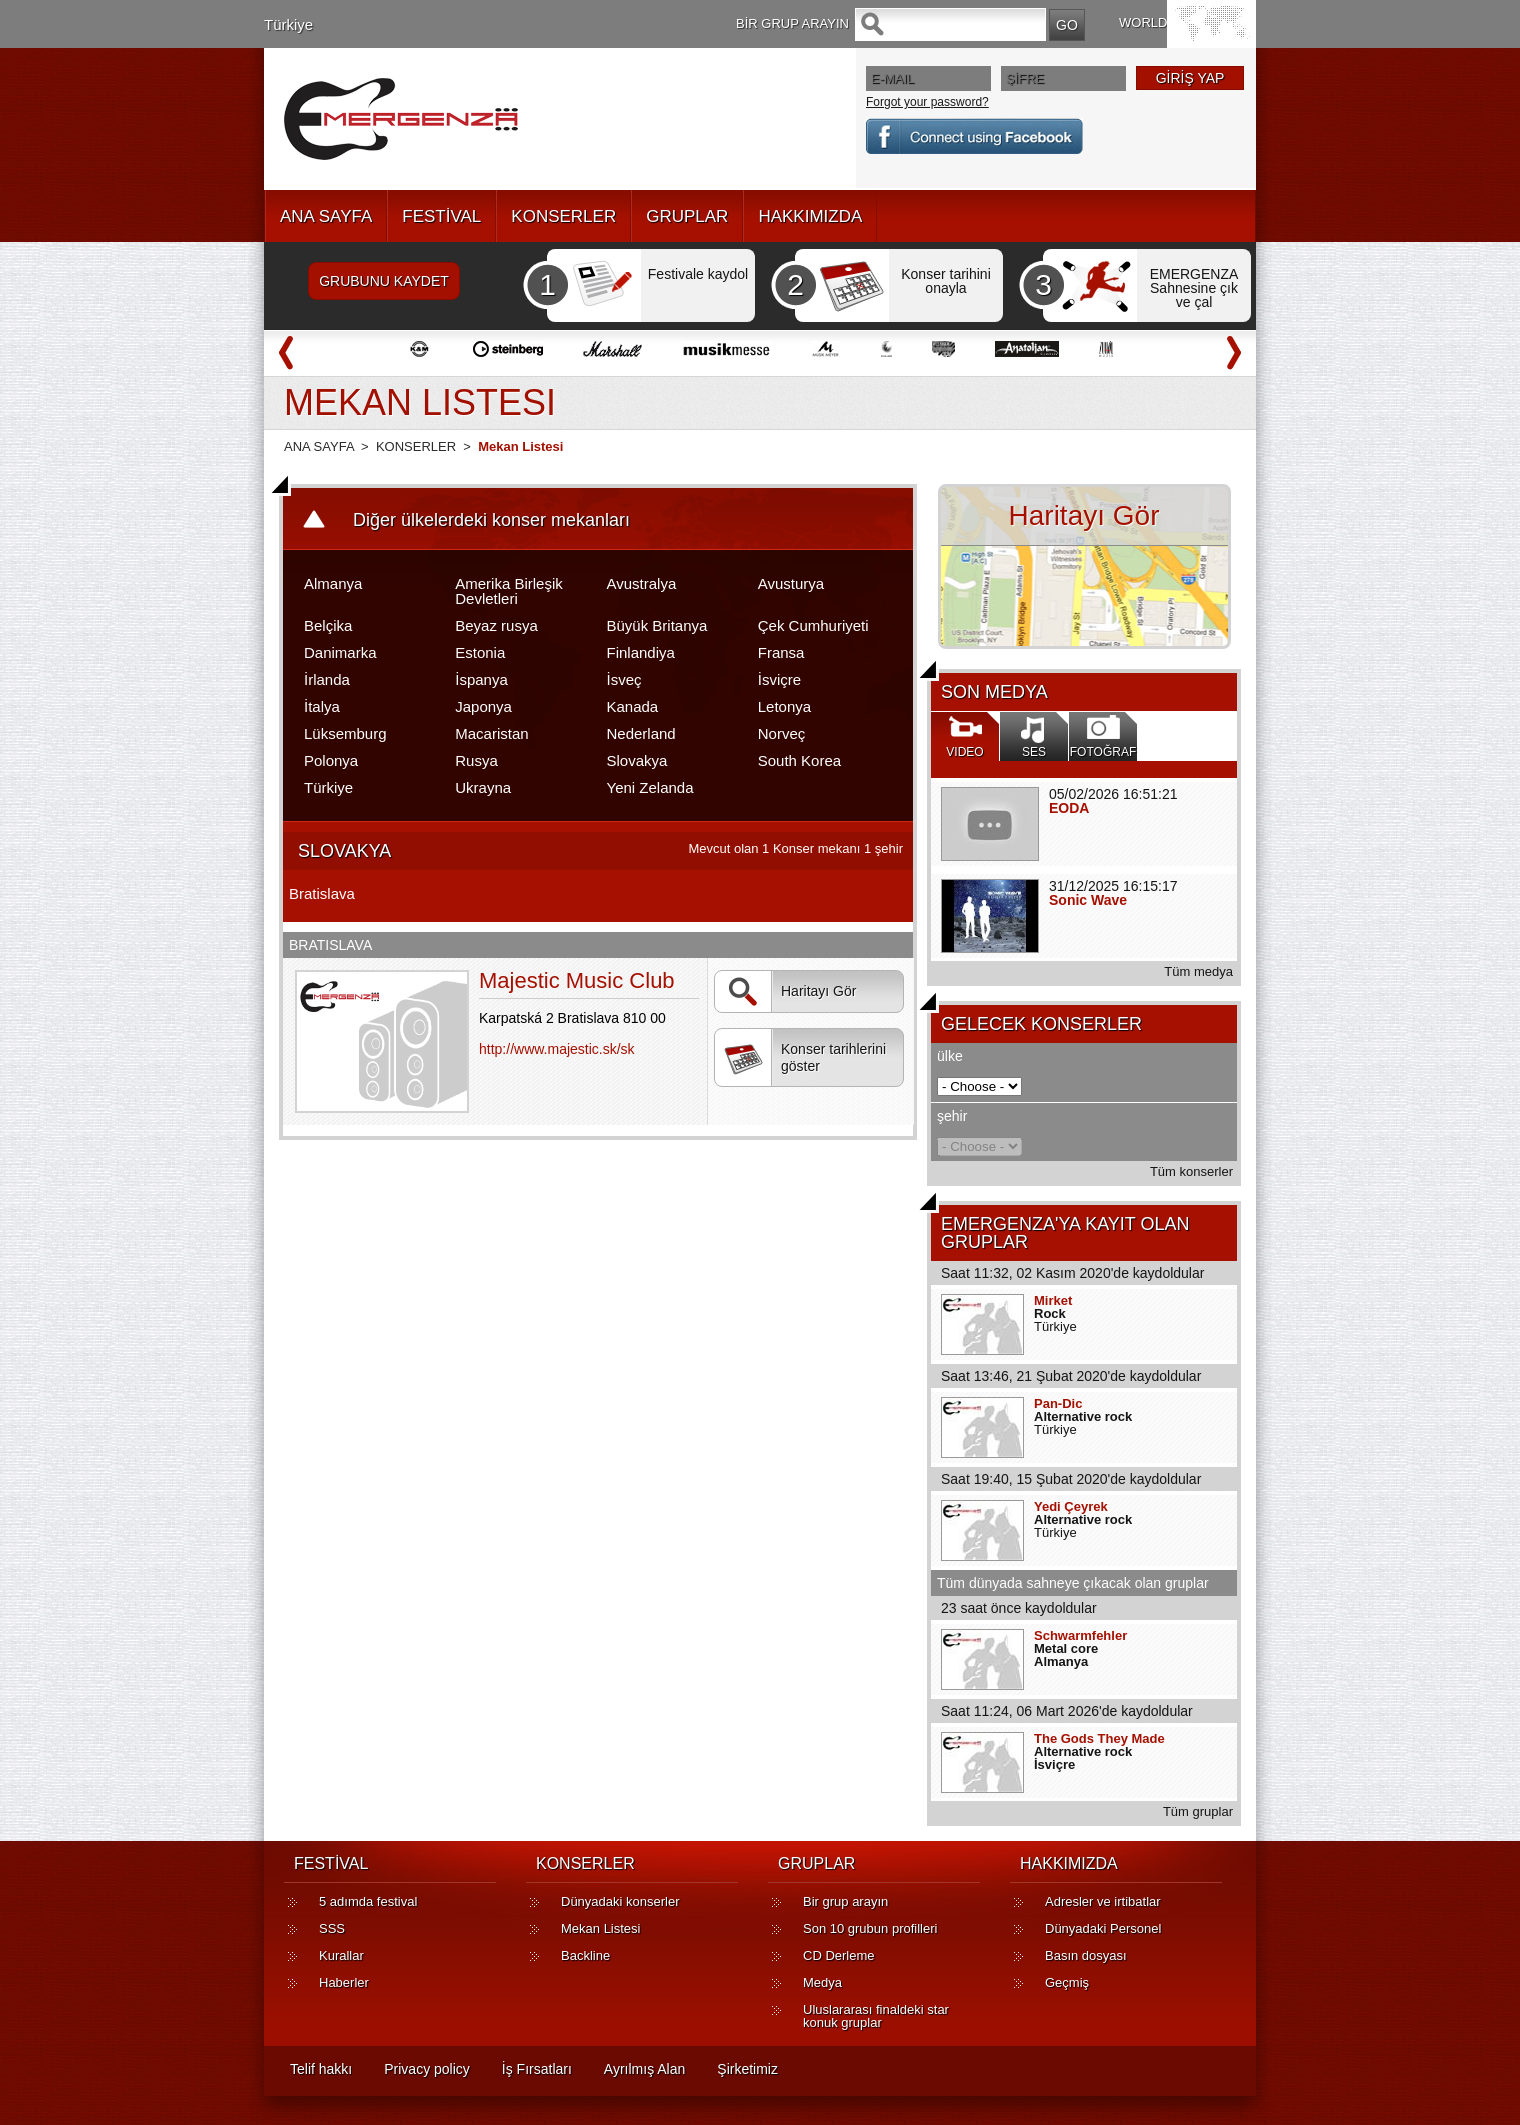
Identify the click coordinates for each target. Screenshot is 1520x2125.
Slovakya (637, 760)
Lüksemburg (345, 733)
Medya (822, 1982)
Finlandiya (641, 652)
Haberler (344, 1982)
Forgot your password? (927, 102)
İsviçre (779, 679)
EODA (1069, 808)
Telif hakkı (321, 2069)
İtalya (322, 706)
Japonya (483, 706)
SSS (332, 1928)
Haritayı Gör (790, 991)
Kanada (633, 706)
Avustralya (642, 583)
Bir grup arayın (845, 1901)
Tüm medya (1198, 971)
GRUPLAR (687, 216)
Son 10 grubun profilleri (870, 1928)
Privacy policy (427, 2069)
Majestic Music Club (577, 980)
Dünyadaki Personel (1103, 1928)
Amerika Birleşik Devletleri (509, 591)
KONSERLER (563, 216)
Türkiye (288, 24)
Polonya (331, 760)
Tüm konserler (1191, 1171)
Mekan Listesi (600, 1928)
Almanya (333, 583)
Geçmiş (1067, 1982)
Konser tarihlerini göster (805, 1058)
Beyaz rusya (496, 625)
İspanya (481, 679)
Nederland (641, 733)
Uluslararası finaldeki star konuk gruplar (876, 2016)
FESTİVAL (441, 216)
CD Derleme (839, 1955)
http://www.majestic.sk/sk (557, 1049)
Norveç (782, 733)
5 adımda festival (368, 1901)
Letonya (784, 706)
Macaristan (491, 733)
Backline (585, 1955)
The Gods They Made (1099, 1738)
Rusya (476, 760)
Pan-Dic (1058, 1403)
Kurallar (341, 1955)
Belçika (328, 625)
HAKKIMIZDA (810, 216)
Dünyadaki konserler (620, 1901)
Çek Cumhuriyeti (813, 625)
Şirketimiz (747, 2069)
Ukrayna (483, 787)
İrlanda (327, 679)
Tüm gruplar (1198, 1811)
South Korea (799, 760)
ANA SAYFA (326, 216)
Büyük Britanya (657, 625)
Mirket (1053, 1300)
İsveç (624, 679)
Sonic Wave (1088, 900)
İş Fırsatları (537, 2069)
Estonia (480, 652)
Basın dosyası (1086, 1955)
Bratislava (322, 893)
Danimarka (340, 652)
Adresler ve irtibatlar (1103, 1901)
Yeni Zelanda (650, 787)
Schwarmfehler (1080, 1635)
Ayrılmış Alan (644, 2069)
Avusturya (791, 583)
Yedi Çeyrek (1071, 1506)
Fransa (781, 652)
